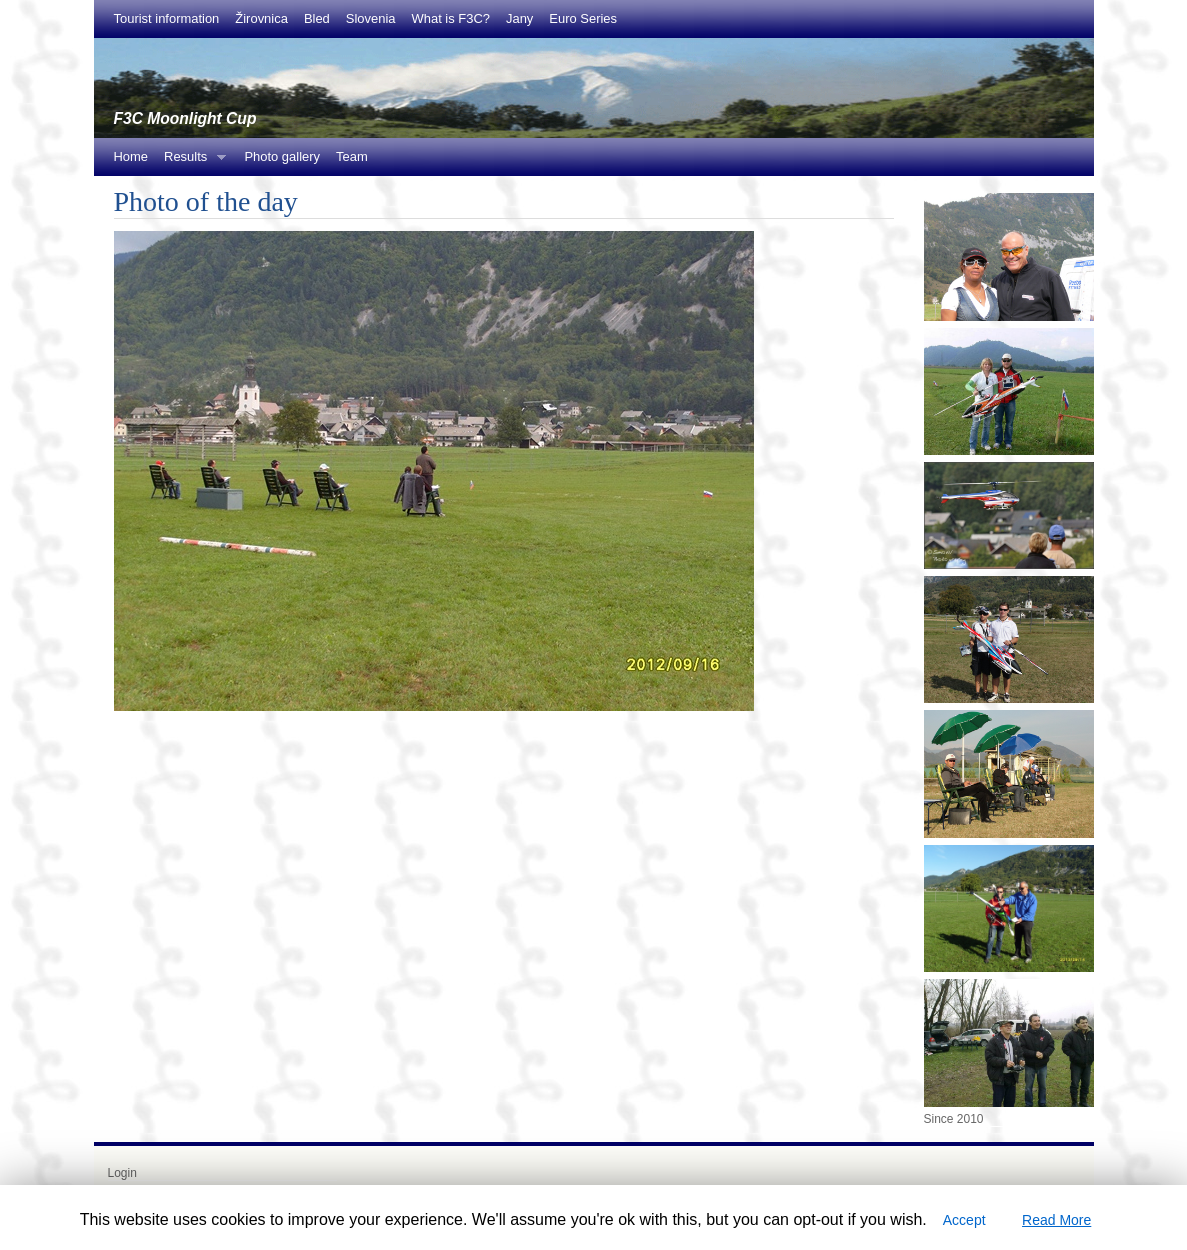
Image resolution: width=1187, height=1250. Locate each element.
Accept (964, 1220)
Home (131, 156)
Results (191, 162)
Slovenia (371, 18)
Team (352, 156)
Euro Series (583, 18)
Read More (1056, 1220)
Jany (519, 18)
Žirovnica (261, 18)
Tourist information (167, 18)
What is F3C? (451, 18)
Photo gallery (282, 156)
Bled (317, 18)
